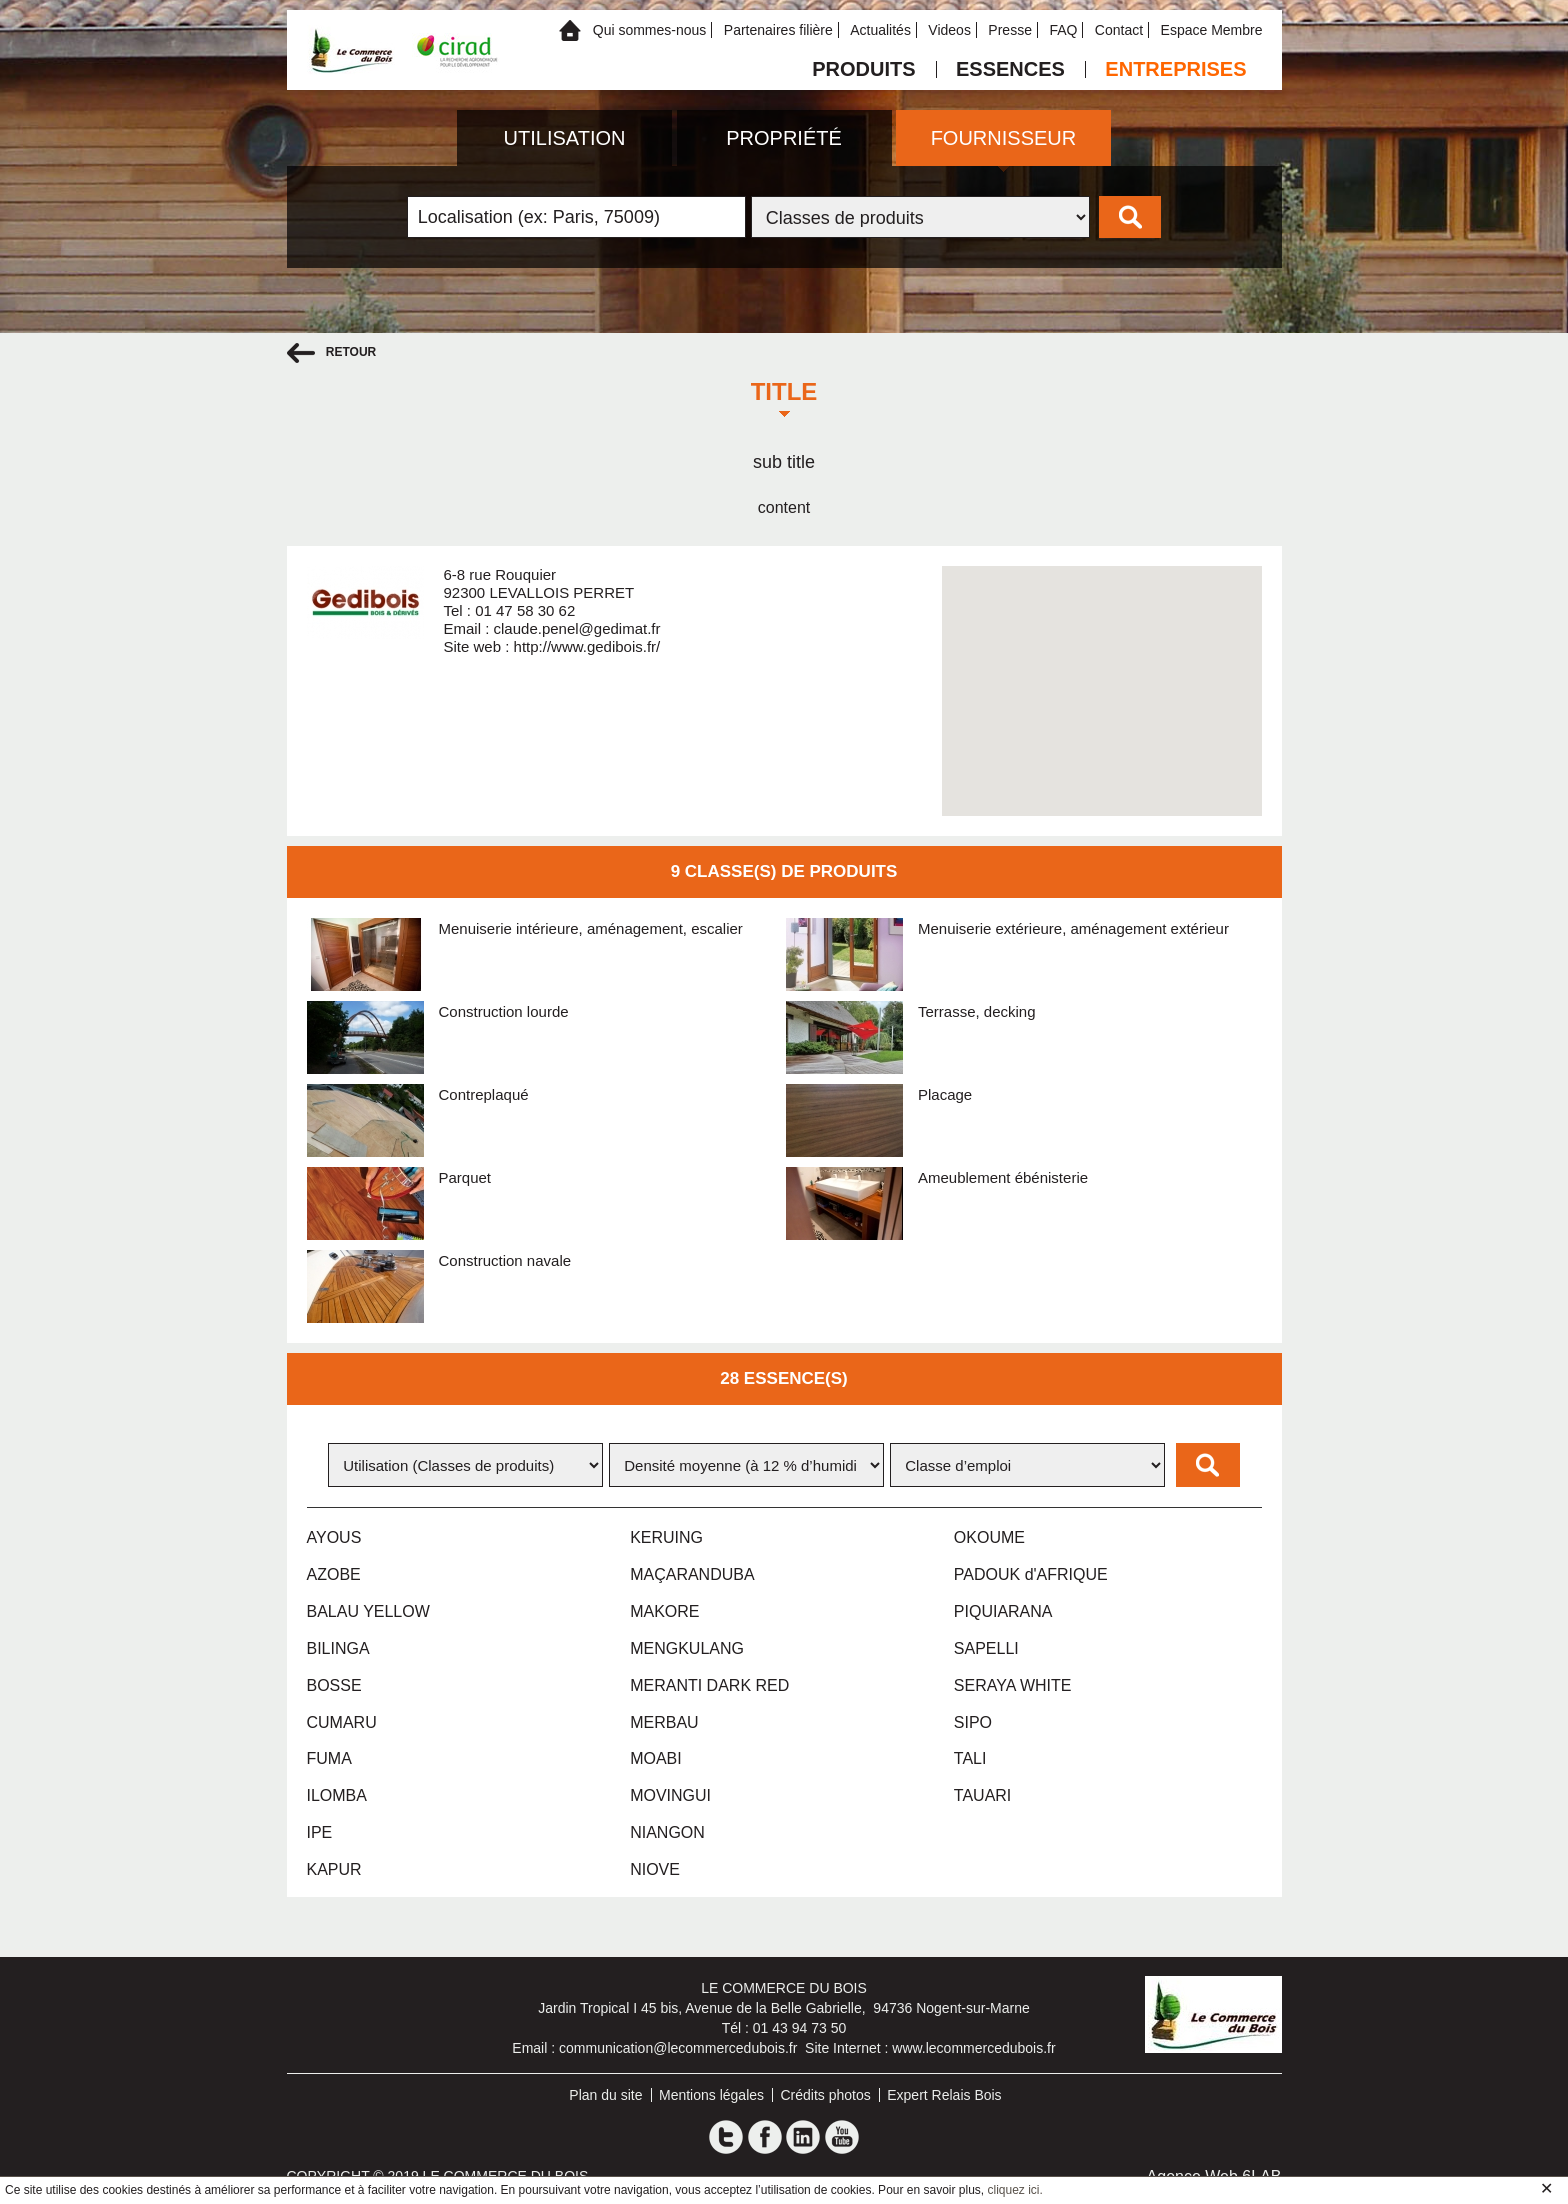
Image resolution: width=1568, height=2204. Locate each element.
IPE (320, 1832)
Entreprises (1175, 69)
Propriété (784, 138)
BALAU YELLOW (368, 1611)
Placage (945, 1094)
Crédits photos (826, 2095)
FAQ (1063, 30)
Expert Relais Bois (944, 2095)
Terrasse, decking (977, 1011)
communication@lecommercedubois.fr (678, 2048)
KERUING (666, 1537)
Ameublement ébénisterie (1003, 1177)
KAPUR (334, 1869)
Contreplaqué (484, 1094)
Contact (1119, 30)
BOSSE (334, 1685)
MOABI (656, 1758)
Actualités (880, 30)
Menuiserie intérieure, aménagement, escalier (591, 928)
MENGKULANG (687, 1648)
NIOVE (655, 1869)
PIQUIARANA (1003, 1611)
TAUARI (982, 1795)
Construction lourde (504, 1011)
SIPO (973, 1722)
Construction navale (505, 1260)
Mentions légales (711, 2095)
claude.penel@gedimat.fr (577, 628)
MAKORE (664, 1611)
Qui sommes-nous (650, 30)
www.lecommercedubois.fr (973, 2048)
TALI (970, 1758)
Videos (949, 30)
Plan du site (605, 2095)
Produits (863, 69)
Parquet (465, 1177)
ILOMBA (337, 1795)
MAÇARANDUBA (692, 1574)
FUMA (329, 1758)
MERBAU (664, 1722)
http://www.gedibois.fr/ (587, 646)
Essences (1010, 69)
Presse (1010, 30)
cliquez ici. (1015, 2190)
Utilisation (565, 138)
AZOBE (334, 1574)
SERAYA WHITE (1013, 1685)
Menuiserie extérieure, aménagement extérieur (1073, 928)
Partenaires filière (778, 30)
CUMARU (342, 1722)
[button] (1102, 672)
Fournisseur (1004, 138)
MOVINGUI (670, 1795)
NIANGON (667, 1832)
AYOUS (334, 1537)
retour (332, 353)
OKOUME (989, 1537)
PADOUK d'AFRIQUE (1031, 1574)
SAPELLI (986, 1648)
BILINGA (338, 1648)
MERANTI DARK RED (709, 1685)
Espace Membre (1212, 30)
